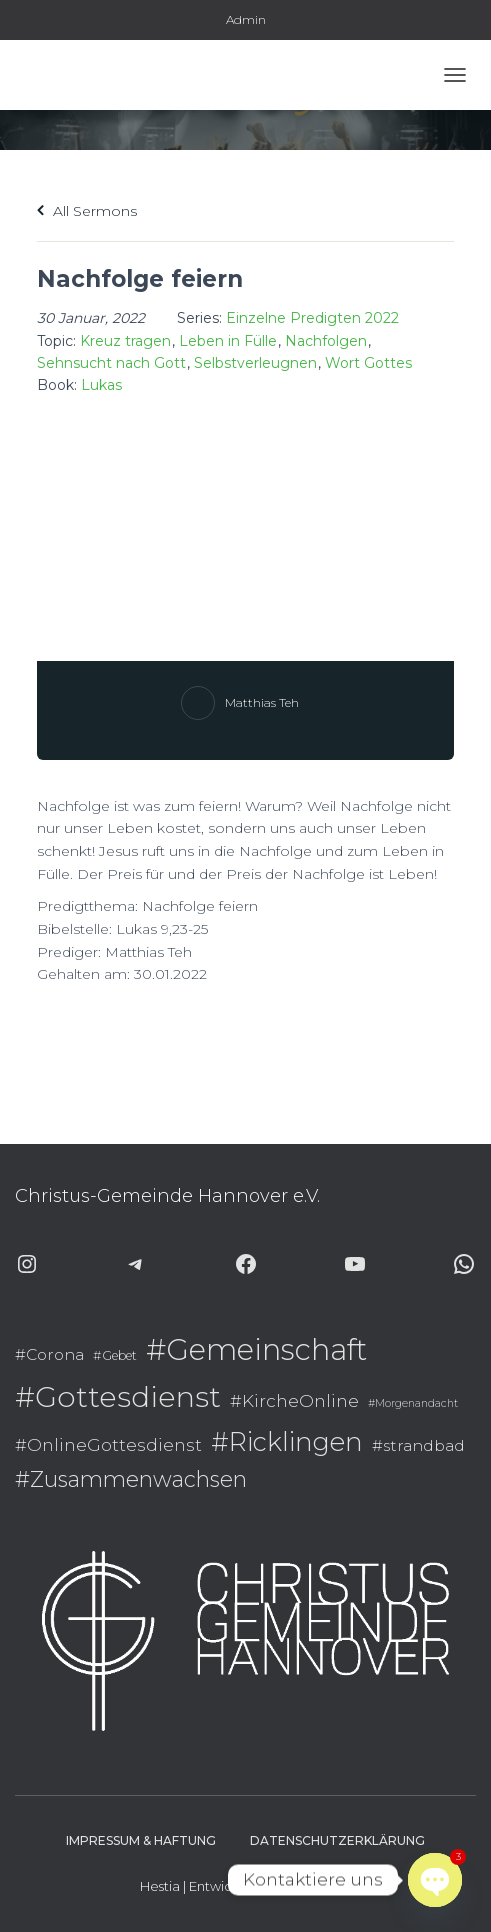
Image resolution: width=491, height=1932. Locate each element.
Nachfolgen (326, 341)
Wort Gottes (368, 363)
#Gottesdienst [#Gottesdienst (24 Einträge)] (118, 1396)
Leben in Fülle (228, 341)
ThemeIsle (319, 1886)
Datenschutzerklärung (337, 1840)
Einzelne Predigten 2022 (312, 318)
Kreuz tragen (125, 341)
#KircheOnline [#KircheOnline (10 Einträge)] (294, 1401)
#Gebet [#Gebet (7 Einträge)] (115, 1355)
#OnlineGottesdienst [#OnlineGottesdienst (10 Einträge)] (108, 1445)
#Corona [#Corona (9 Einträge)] (49, 1354)
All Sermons (87, 211)
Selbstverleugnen (255, 363)
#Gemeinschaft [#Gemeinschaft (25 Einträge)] (256, 1349)
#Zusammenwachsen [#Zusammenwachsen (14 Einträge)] (131, 1479)
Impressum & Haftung (141, 1840)
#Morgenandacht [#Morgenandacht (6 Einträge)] (413, 1403)
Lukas (101, 385)
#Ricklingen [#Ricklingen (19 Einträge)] (287, 1441)
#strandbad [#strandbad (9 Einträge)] (418, 1445)
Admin (246, 19)
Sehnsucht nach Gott (111, 363)
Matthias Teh (262, 702)
